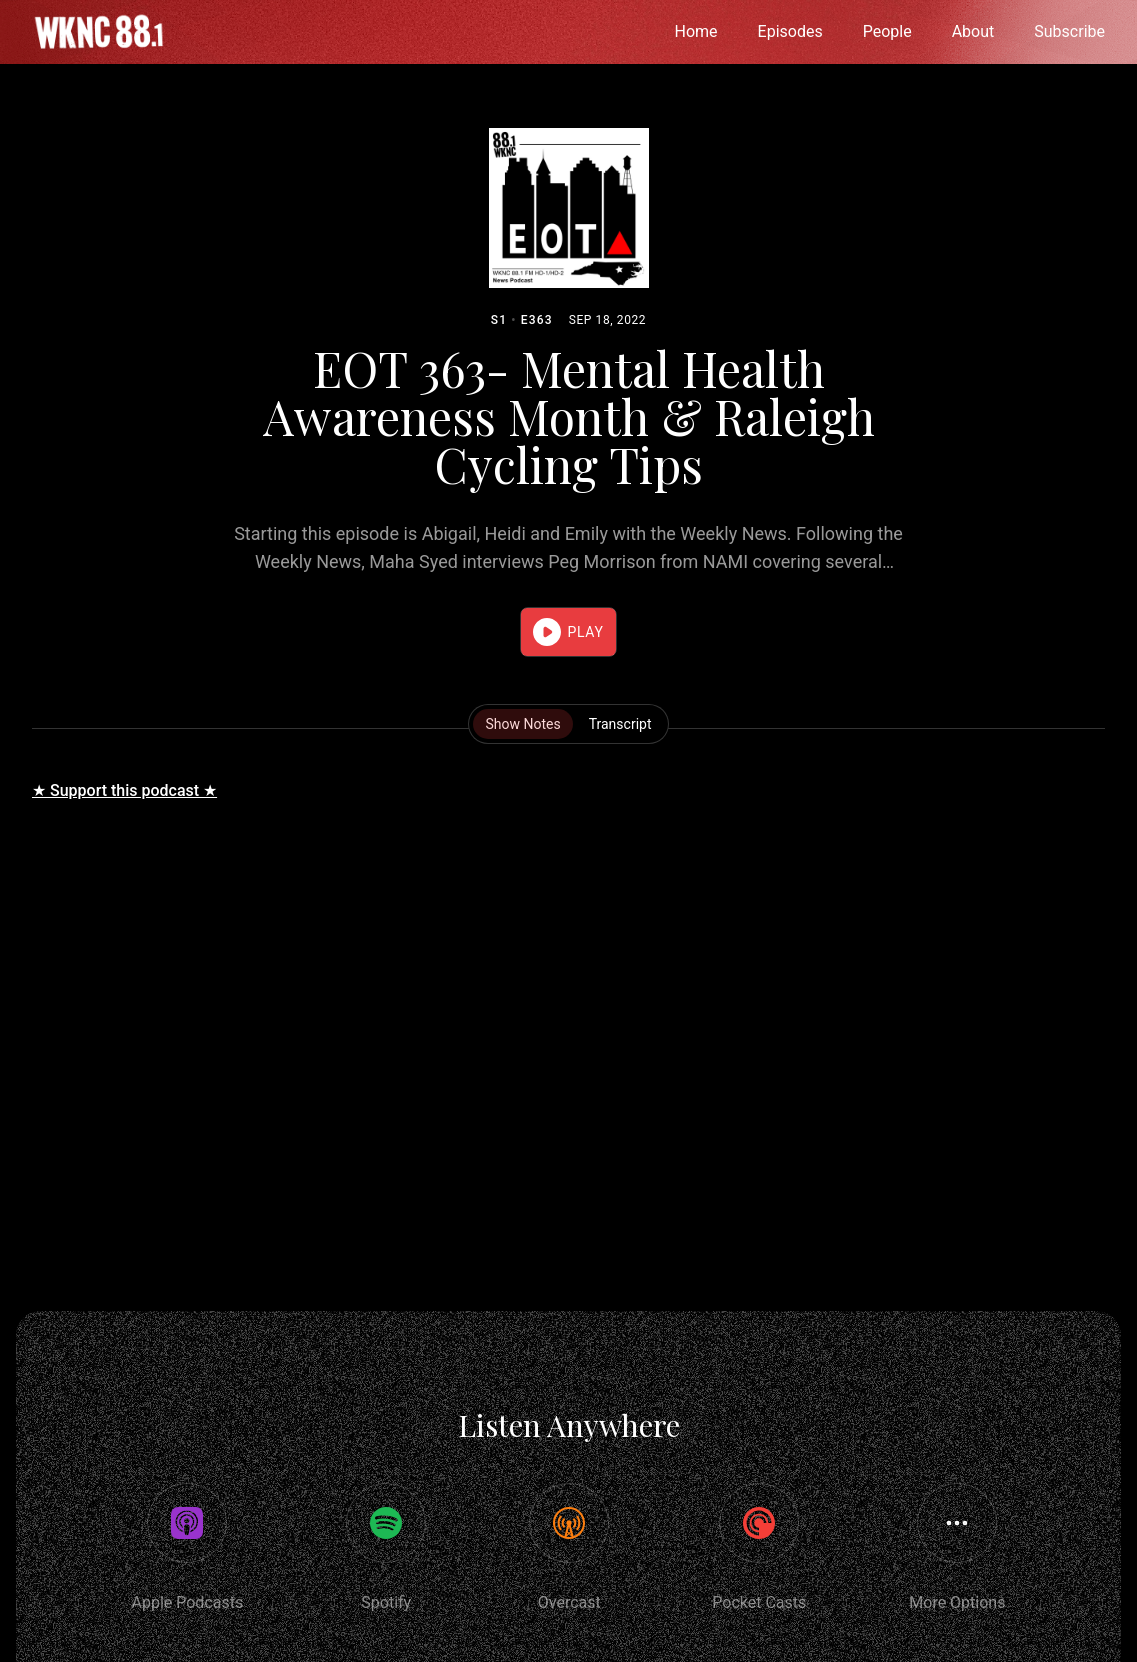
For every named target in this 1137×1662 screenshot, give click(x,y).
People (887, 31)
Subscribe (1069, 31)
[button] (568, 632)
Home (696, 31)
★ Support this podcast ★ (124, 790)
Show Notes (522, 724)
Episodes (790, 31)
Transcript (620, 724)
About (973, 31)
